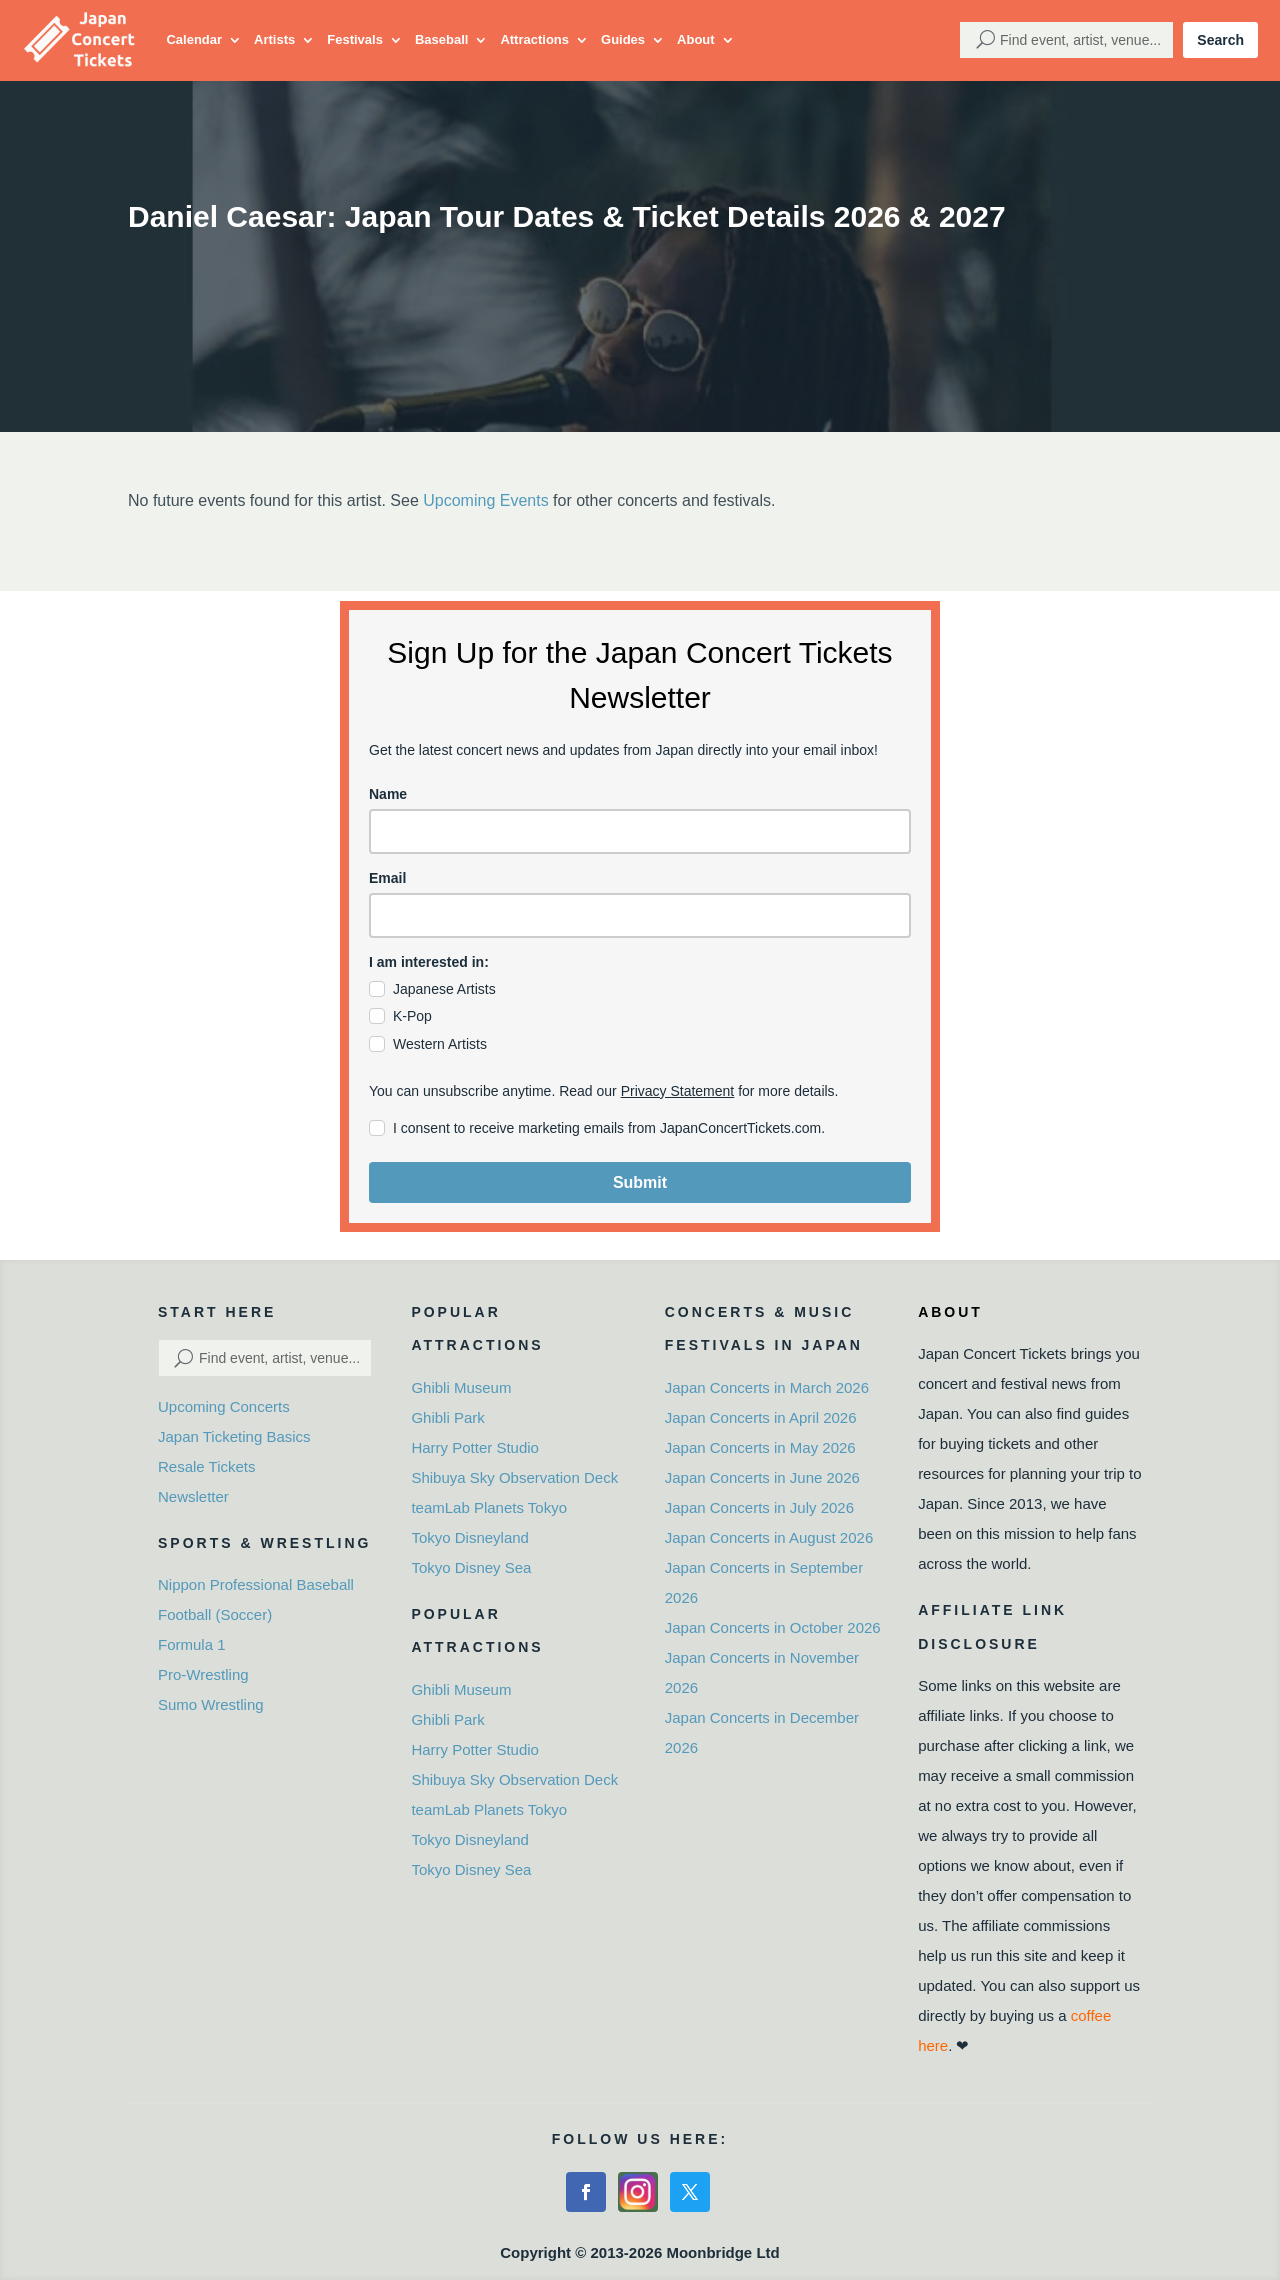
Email (387, 878)
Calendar (194, 39)
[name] (640, 831)
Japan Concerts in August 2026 (769, 1537)
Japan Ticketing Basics (234, 1436)
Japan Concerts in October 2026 (773, 1627)
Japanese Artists (444, 989)
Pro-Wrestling (203, 1674)
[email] (640, 915)
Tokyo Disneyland (470, 1537)
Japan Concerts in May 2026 (760, 1447)
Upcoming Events (485, 500)
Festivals (355, 39)
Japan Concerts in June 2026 (762, 1477)
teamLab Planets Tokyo (489, 1507)
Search (1220, 40)
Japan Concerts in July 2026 (759, 1507)
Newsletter (193, 1496)
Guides (623, 39)
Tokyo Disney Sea (471, 1567)
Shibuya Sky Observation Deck (514, 1477)
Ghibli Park (447, 1417)
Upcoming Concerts (224, 1406)
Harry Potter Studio (475, 1447)
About (696, 39)
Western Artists (440, 1044)
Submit (640, 1182)
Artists (274, 39)
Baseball (441, 39)
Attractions (534, 39)
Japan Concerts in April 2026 (761, 1417)
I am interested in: (429, 962)
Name (388, 794)
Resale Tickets (207, 1466)
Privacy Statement (678, 1091)
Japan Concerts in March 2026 (767, 1387)
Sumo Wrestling (211, 1704)
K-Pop (412, 1016)
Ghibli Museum (461, 1387)
